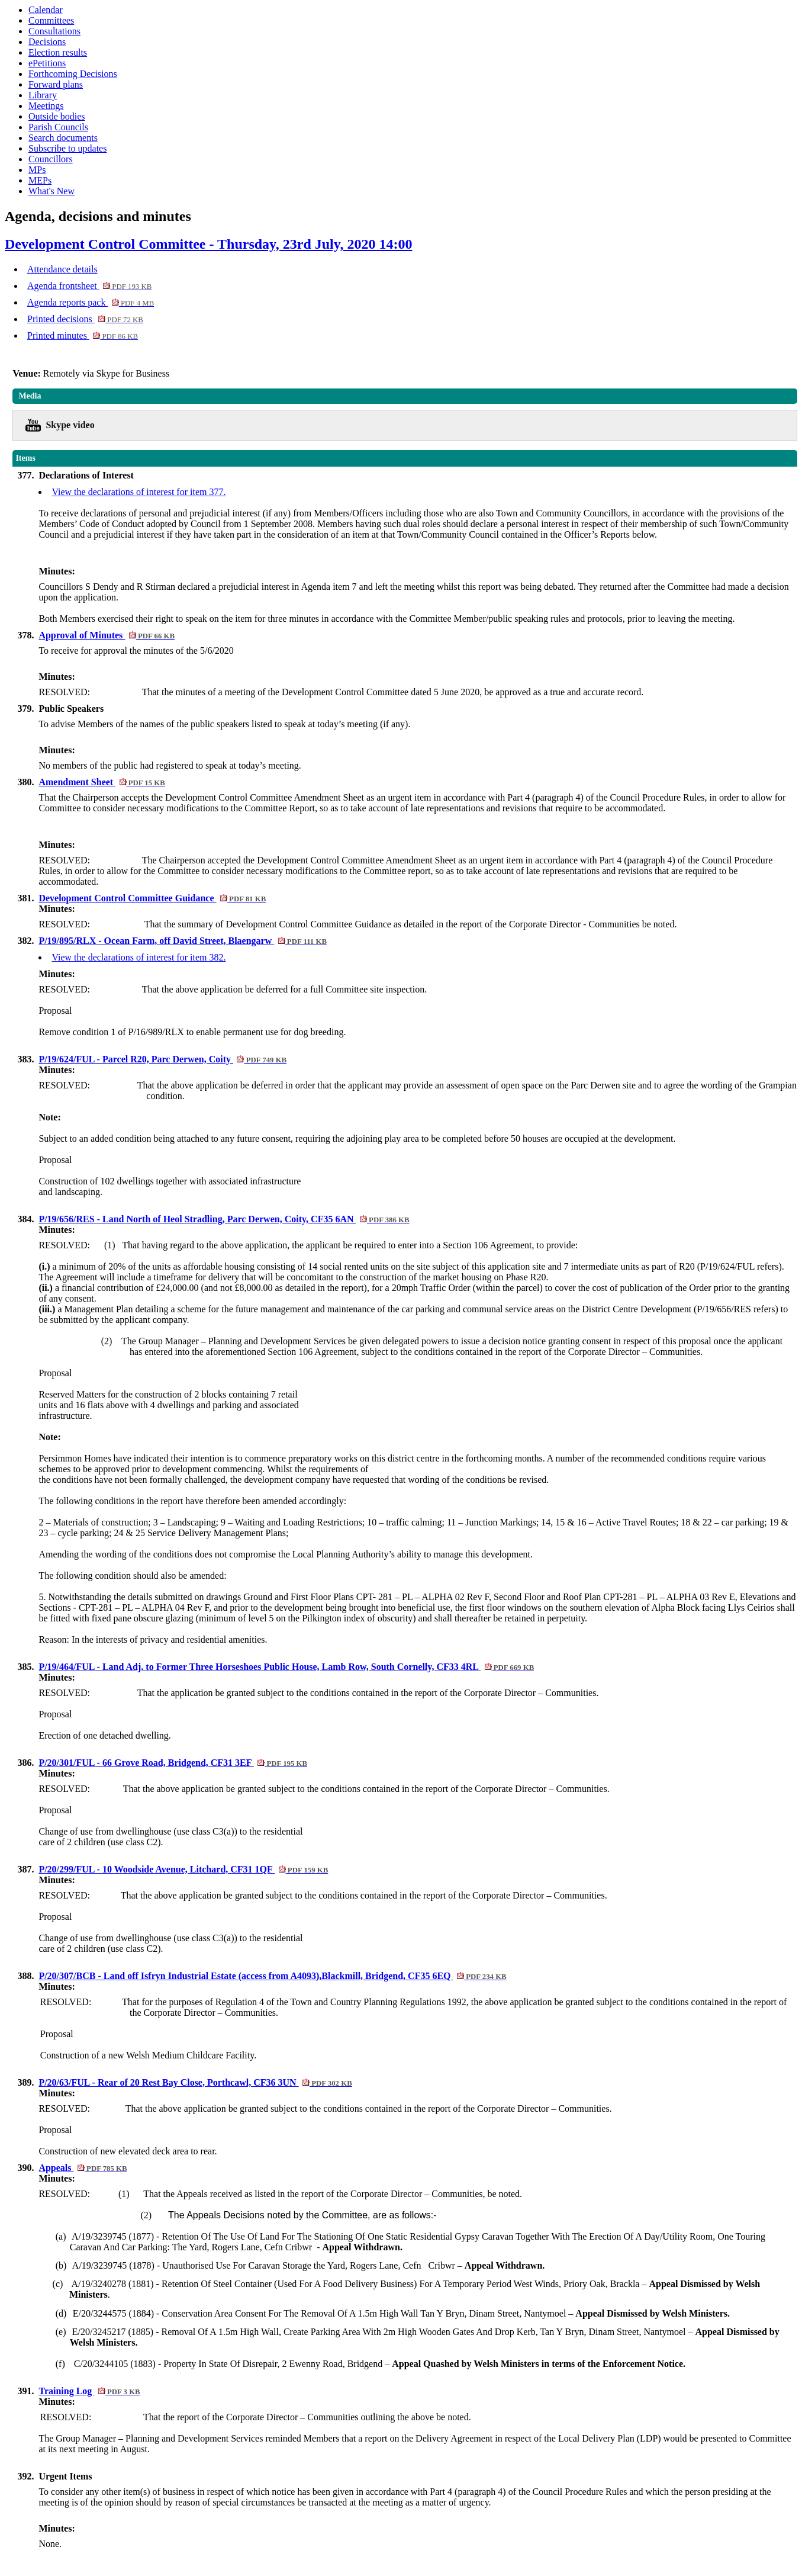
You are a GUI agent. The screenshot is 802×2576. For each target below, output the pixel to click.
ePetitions (47, 63)
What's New (51, 191)
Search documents (63, 138)
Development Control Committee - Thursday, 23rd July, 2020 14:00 (208, 244)
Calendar (45, 10)
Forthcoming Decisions (72, 74)
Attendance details (62, 269)
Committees (51, 20)
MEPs (39, 180)
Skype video (70, 425)
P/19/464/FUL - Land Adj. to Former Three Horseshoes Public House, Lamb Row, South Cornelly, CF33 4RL (286, 1667)
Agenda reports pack (90, 302)
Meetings (46, 106)
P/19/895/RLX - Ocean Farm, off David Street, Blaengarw (182, 941)
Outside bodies (56, 116)
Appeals (82, 2168)
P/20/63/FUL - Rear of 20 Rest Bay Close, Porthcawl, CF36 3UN (195, 2082)
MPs (37, 170)
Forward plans (55, 84)
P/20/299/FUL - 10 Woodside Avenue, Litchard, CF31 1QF (183, 1869)
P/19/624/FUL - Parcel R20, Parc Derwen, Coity (162, 1059)
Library (42, 95)
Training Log (89, 2391)
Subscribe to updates (67, 148)
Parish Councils (58, 127)
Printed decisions (85, 319)
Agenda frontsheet (89, 286)
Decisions (47, 42)
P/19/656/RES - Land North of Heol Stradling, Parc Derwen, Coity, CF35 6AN (223, 1219)
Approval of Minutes (106, 635)
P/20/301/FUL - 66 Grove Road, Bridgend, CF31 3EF (172, 1763)
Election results (57, 52)
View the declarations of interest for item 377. (138, 492)
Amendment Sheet (101, 782)
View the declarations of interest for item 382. (138, 957)
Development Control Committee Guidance (152, 898)
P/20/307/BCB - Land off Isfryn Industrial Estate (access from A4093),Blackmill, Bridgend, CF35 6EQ (272, 1976)
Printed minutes (82, 335)
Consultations (54, 31)
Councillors (50, 159)
